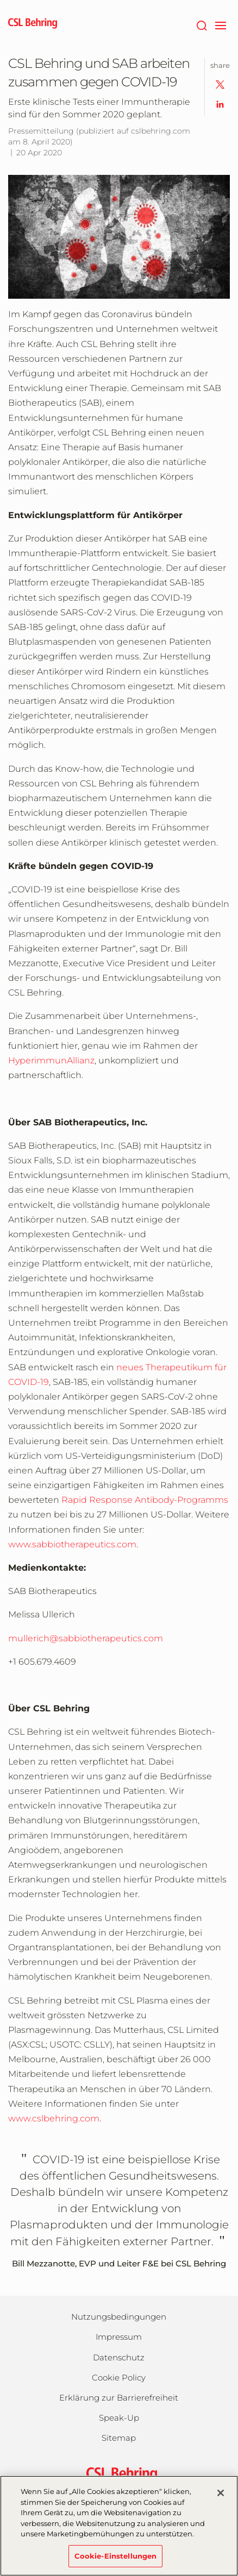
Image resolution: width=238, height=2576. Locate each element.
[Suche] (201, 24)
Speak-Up (119, 2418)
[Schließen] (221, 2499)
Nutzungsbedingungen (118, 2317)
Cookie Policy (119, 2377)
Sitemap (119, 2438)
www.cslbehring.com (53, 2118)
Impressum (119, 2337)
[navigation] (220, 24)
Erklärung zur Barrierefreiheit (118, 2397)
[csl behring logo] (119, 2473)
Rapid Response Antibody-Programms (144, 1500)
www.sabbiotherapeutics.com (72, 1544)
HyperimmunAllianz (51, 1060)
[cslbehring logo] (32, 24)
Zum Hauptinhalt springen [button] (0, 0)
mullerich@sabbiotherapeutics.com (85, 1638)
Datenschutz (119, 2357)
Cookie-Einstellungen (115, 2562)
